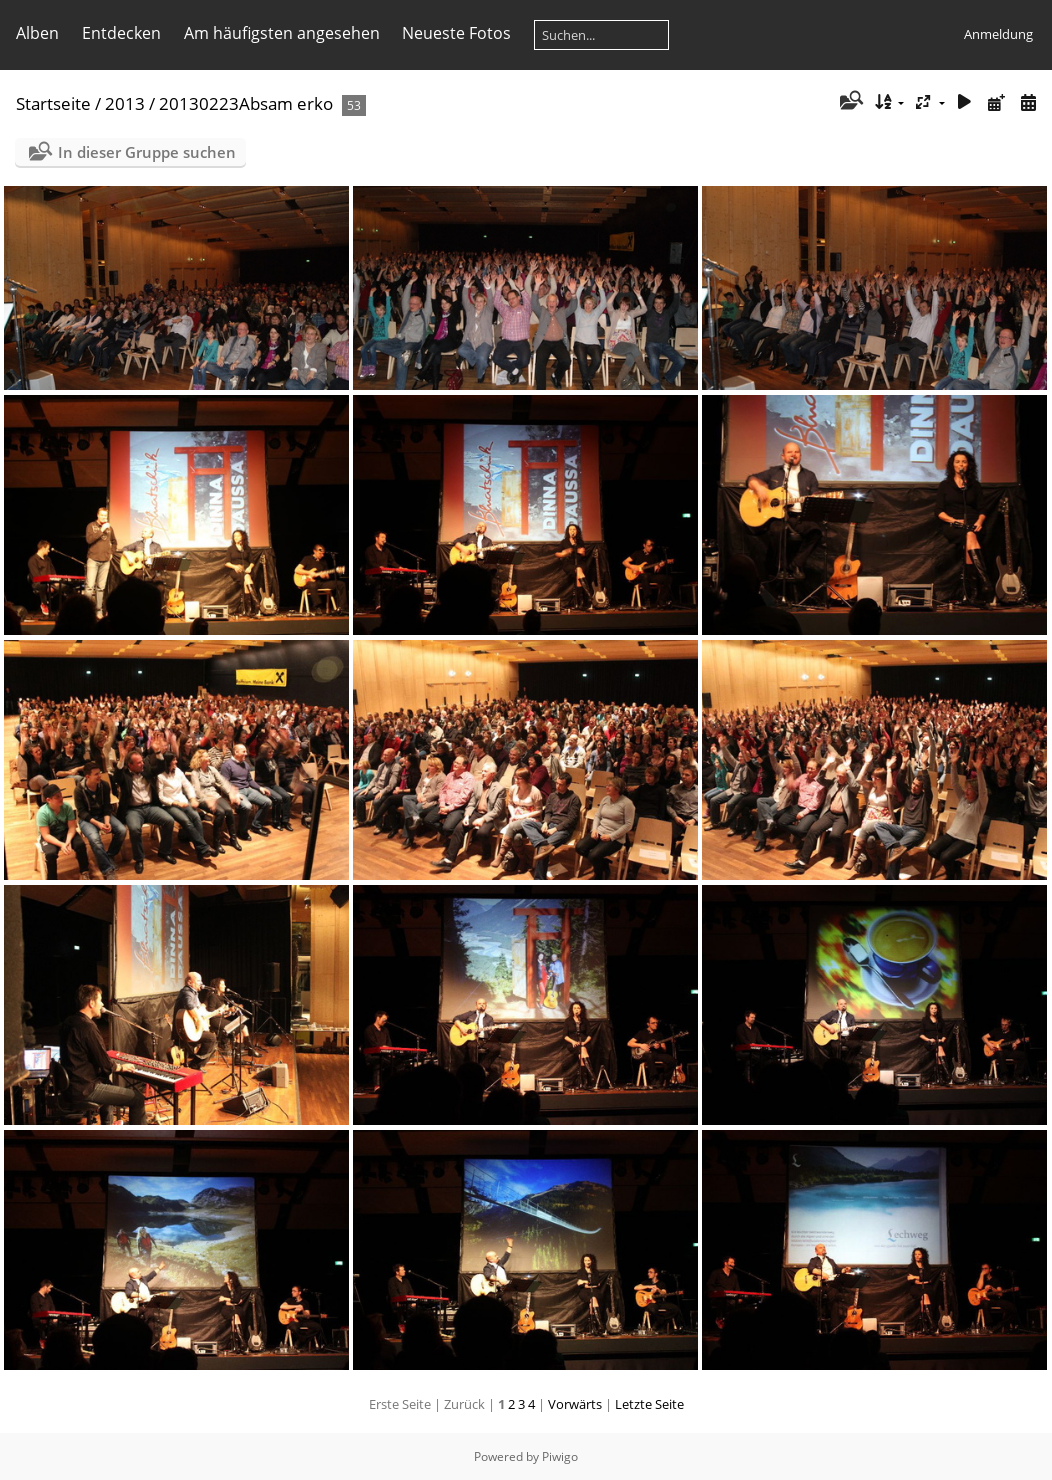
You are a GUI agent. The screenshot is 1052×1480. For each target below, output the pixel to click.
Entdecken (121, 33)
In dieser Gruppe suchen (147, 152)
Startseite (53, 103)
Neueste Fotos (456, 33)
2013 (125, 103)
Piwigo (560, 1456)
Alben (37, 33)
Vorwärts (575, 1404)
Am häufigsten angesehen (282, 33)
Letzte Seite (649, 1404)
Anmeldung (998, 34)
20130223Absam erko (246, 103)
